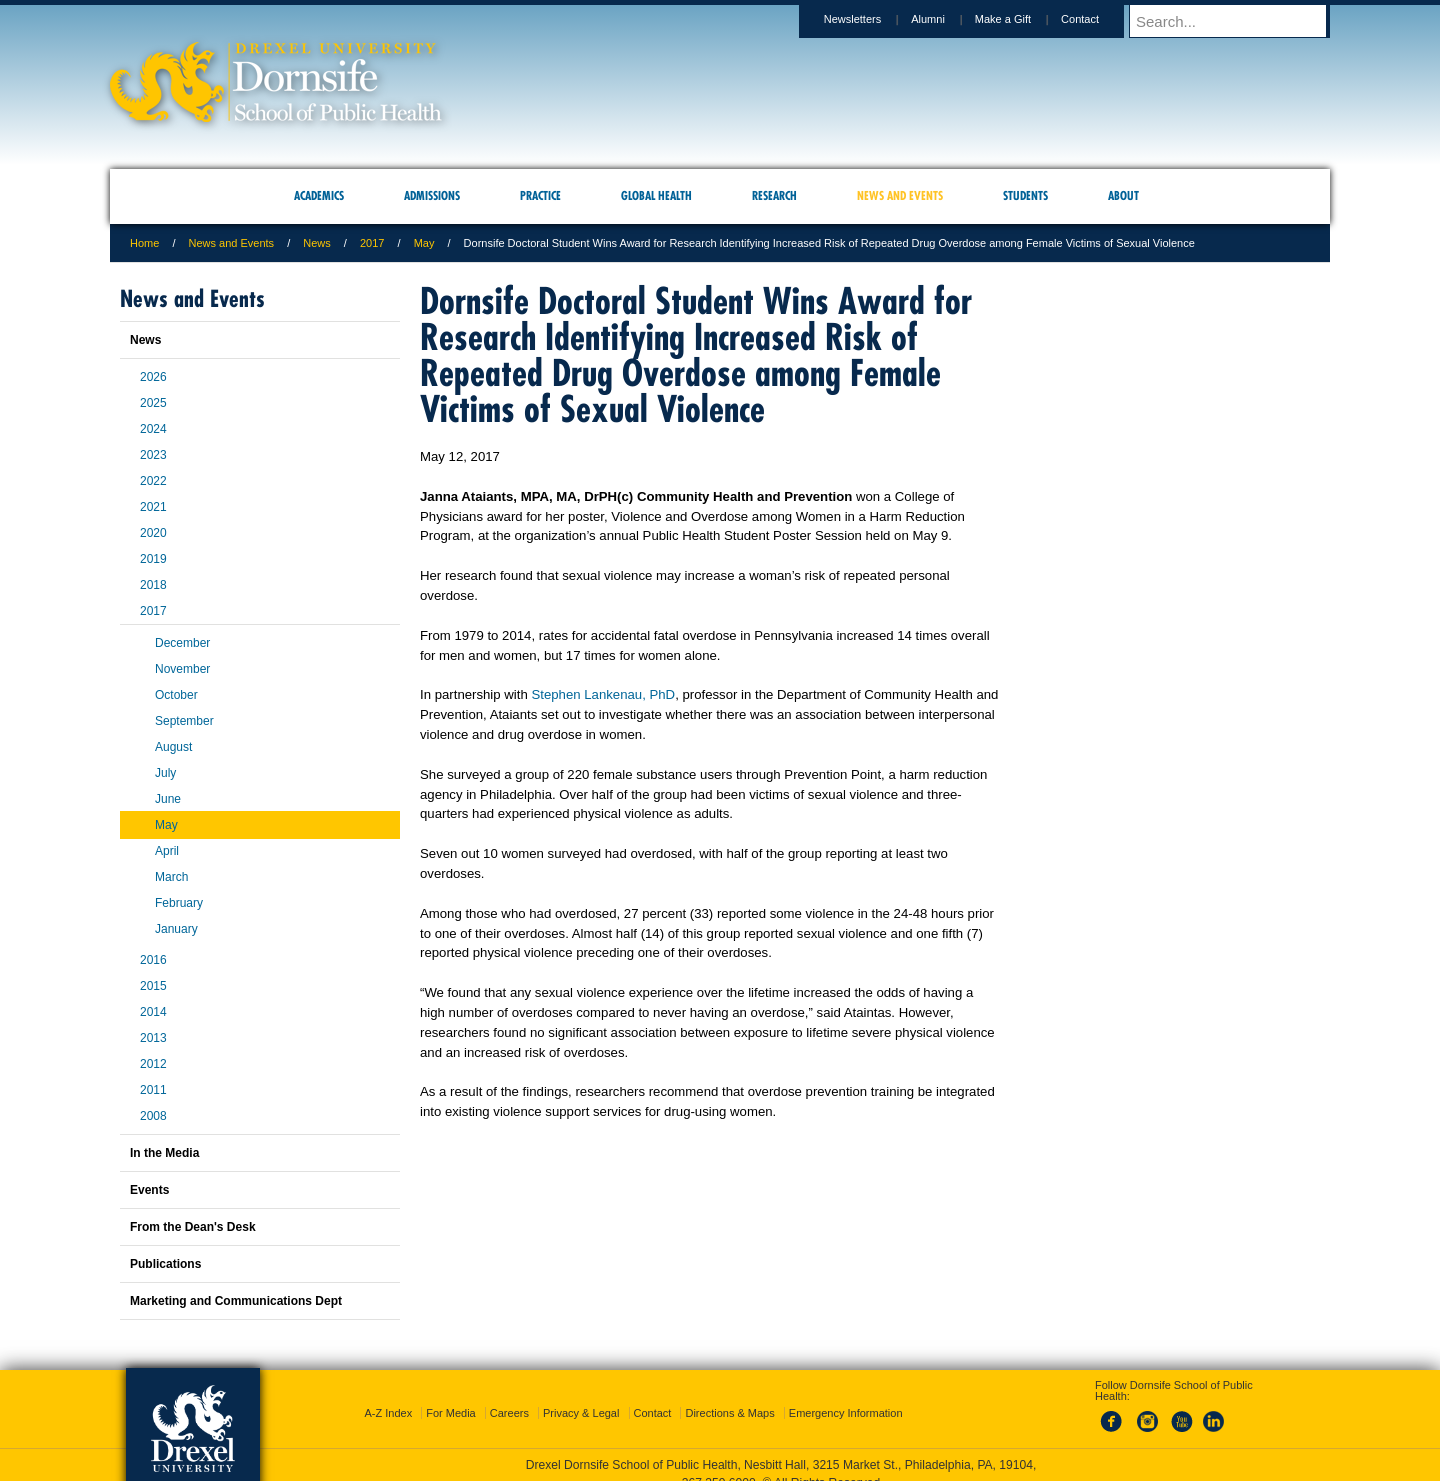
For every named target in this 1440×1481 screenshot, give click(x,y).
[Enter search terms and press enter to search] (1239, 21)
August (173, 747)
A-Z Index (388, 1395)
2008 (153, 1116)
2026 (153, 377)
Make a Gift (1022, 19)
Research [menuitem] (774, 195)
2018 (153, 585)
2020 (153, 533)
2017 (372, 243)
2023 (153, 455)
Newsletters (871, 19)
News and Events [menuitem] (900, 195)
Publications (165, 1264)
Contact (1099, 19)
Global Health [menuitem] (656, 195)
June (168, 799)
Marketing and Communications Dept (236, 1301)
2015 (153, 986)
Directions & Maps (729, 1395)
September (184, 721)
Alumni (947, 19)
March (171, 877)
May (424, 243)
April (167, 851)
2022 (153, 481)
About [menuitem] (1123, 195)
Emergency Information (846, 1395)
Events (149, 1190)
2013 (153, 1038)
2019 (153, 559)
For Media (451, 1395)
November (182, 669)
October (176, 695)
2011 (153, 1090)
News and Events (232, 243)
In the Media (164, 1153)
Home (144, 243)
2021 (153, 507)
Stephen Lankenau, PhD (603, 694)
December (182, 643)
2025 (153, 403)
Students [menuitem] (1025, 195)
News (317, 243)
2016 (153, 960)
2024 (153, 429)
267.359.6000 (719, 1465)
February (179, 903)
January (176, 929)
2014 (153, 1012)
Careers (509, 1395)
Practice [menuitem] (540, 195)
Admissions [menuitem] (432, 195)
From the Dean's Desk (193, 1227)
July (165, 773)
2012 (153, 1064)
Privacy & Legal (581, 1395)
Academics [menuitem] (319, 195)
